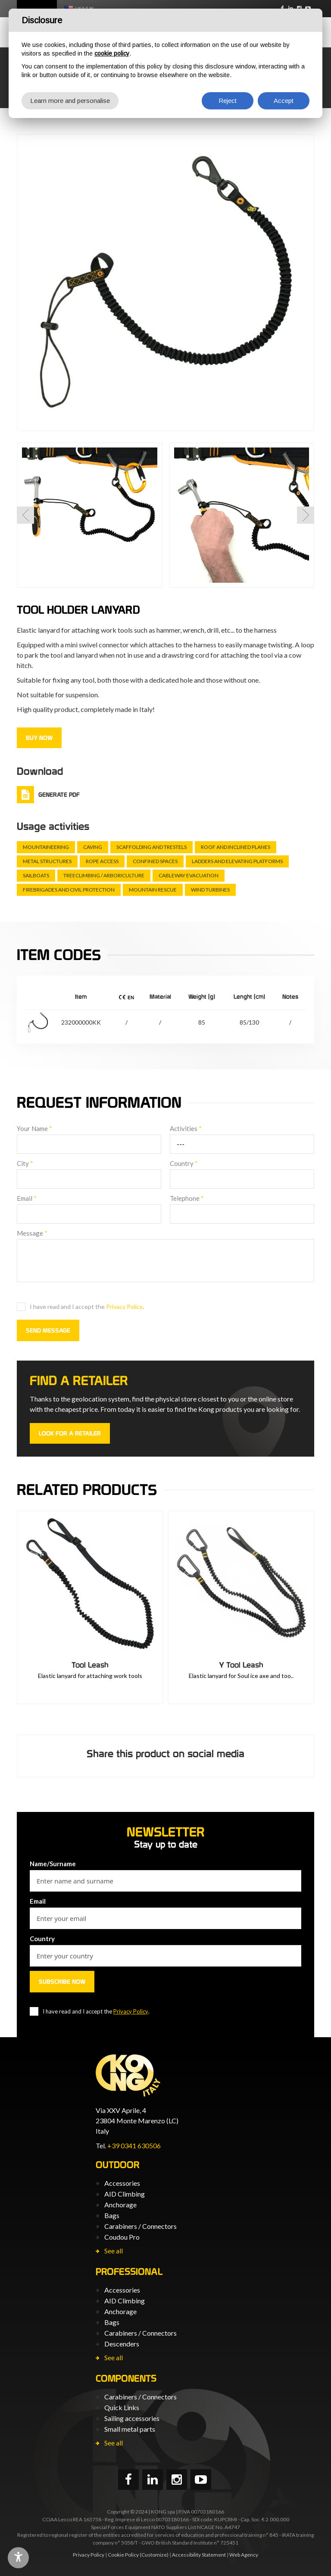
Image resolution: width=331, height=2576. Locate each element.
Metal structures (47, 861)
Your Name (34, 1128)
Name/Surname (53, 1864)
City (25, 1163)
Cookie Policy (123, 2554)
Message (32, 1233)
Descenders (121, 2344)
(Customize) (154, 2554)
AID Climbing (124, 2194)
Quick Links (121, 2407)
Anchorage (120, 2204)
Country (184, 1163)
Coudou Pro (122, 2237)
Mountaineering (46, 847)
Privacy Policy (124, 1306)
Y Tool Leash (241, 1664)
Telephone (187, 1198)
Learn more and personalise (70, 100)
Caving (92, 847)
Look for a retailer (70, 1433)
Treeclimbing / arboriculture (103, 875)
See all (113, 2251)
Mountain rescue (153, 889)
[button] (25, 515)
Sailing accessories (131, 2418)
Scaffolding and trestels (151, 847)
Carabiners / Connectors (140, 2226)
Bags (111, 2215)
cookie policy (111, 53)
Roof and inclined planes (235, 847)
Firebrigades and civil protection (69, 889)
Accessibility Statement (199, 2554)
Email (27, 1198)
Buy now (39, 737)
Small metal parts (129, 2429)
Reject (228, 100)
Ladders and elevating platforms (237, 861)
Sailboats (36, 875)
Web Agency (243, 2554)
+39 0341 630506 (134, 2145)
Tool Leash (90, 1664)
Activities (186, 1128)
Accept (284, 100)
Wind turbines (210, 889)
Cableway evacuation (189, 875)
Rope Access (102, 861)
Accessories (122, 2183)
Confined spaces (155, 861)
